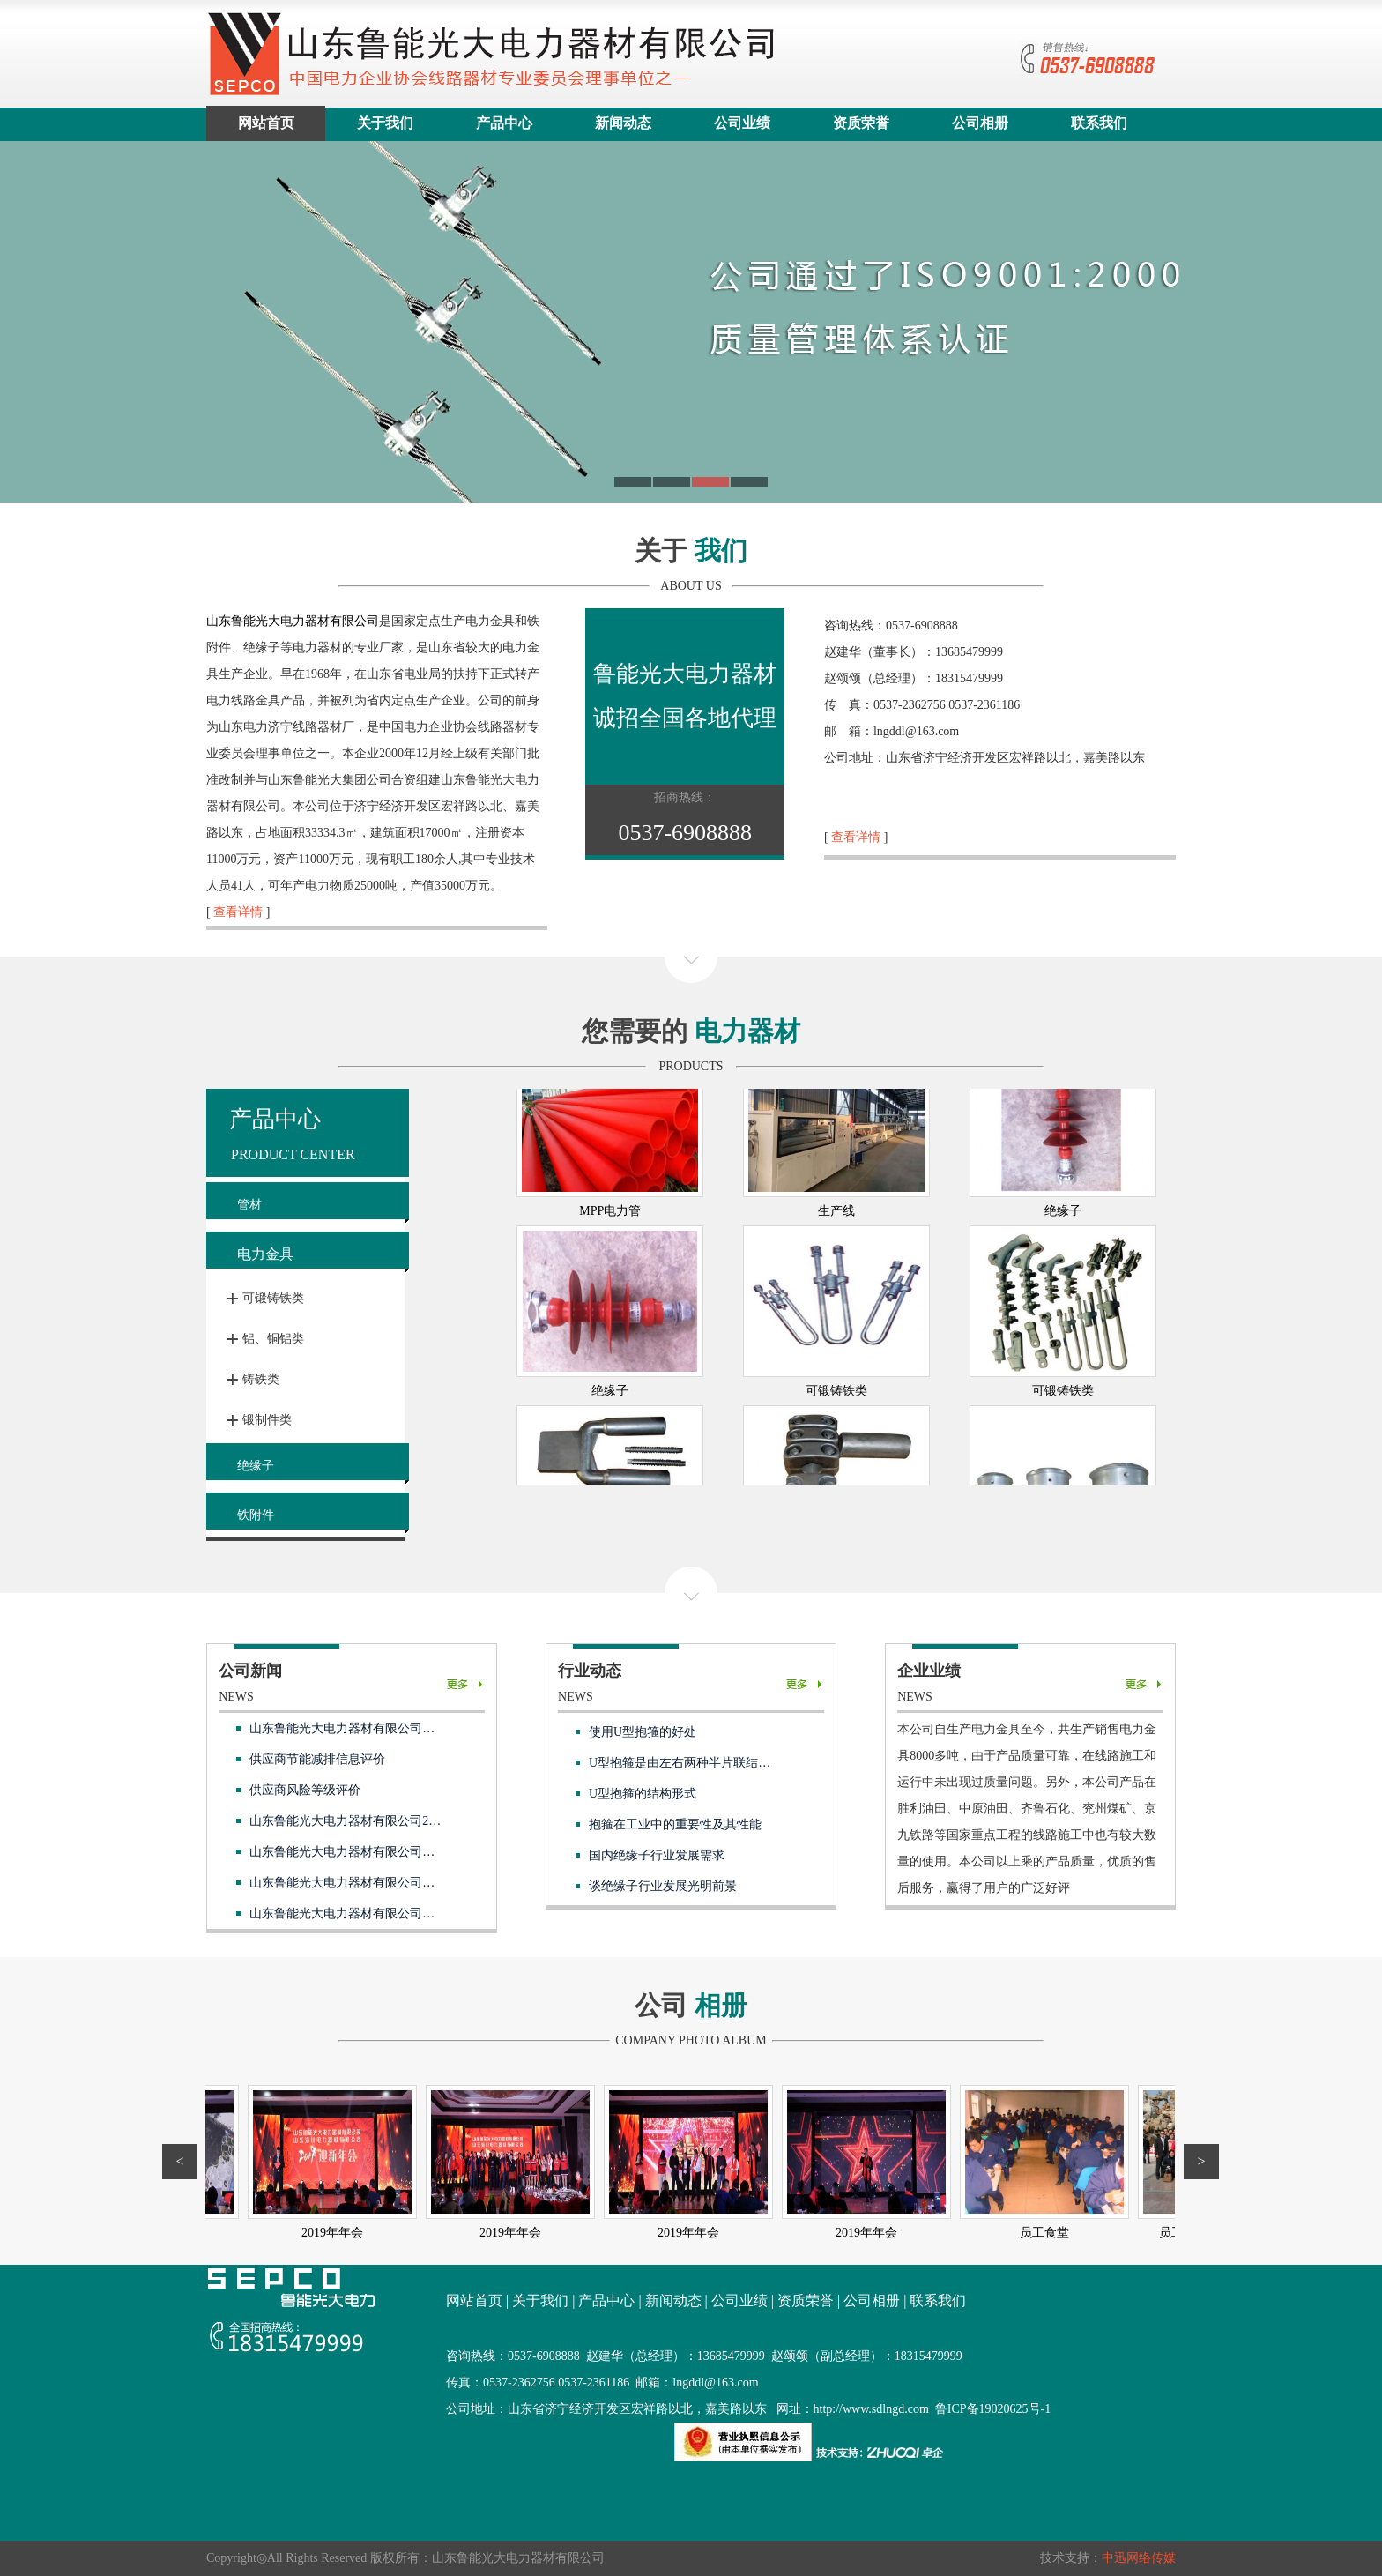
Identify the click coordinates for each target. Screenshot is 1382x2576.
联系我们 (1099, 122)
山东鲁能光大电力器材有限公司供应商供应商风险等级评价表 (416, 1851)
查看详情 (238, 912)
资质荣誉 (861, 122)
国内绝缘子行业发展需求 (656, 1855)
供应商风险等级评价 (304, 1790)
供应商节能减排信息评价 (317, 1759)
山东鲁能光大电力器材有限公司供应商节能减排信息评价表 (409, 1882)
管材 (249, 1204)
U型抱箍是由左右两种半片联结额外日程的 (704, 1762)
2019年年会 (211, 2232)
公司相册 (980, 122)
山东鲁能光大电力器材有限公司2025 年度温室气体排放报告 (411, 1821)
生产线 (836, 1299)
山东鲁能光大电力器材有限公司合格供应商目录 (379, 1913)
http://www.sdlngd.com (871, 2409)
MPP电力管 (610, 1299)
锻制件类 (267, 1419)
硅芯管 (609, 1119)
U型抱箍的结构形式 (642, 1793)
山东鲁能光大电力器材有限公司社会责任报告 (372, 1728)
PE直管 (836, 1119)
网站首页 (266, 122)
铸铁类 (260, 1379)
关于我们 (385, 122)
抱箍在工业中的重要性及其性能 (675, 1824)
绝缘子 (255, 1465)
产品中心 (504, 122)
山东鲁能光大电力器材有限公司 (292, 621)
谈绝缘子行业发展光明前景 (663, 1886)
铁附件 (255, 1515)
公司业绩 (742, 122)
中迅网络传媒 (1139, 2558)
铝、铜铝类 (273, 1338)
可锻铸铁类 (273, 1298)
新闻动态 (623, 122)
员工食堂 (1101, 2232)
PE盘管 (1062, 1119)
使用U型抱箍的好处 (642, 1731)
